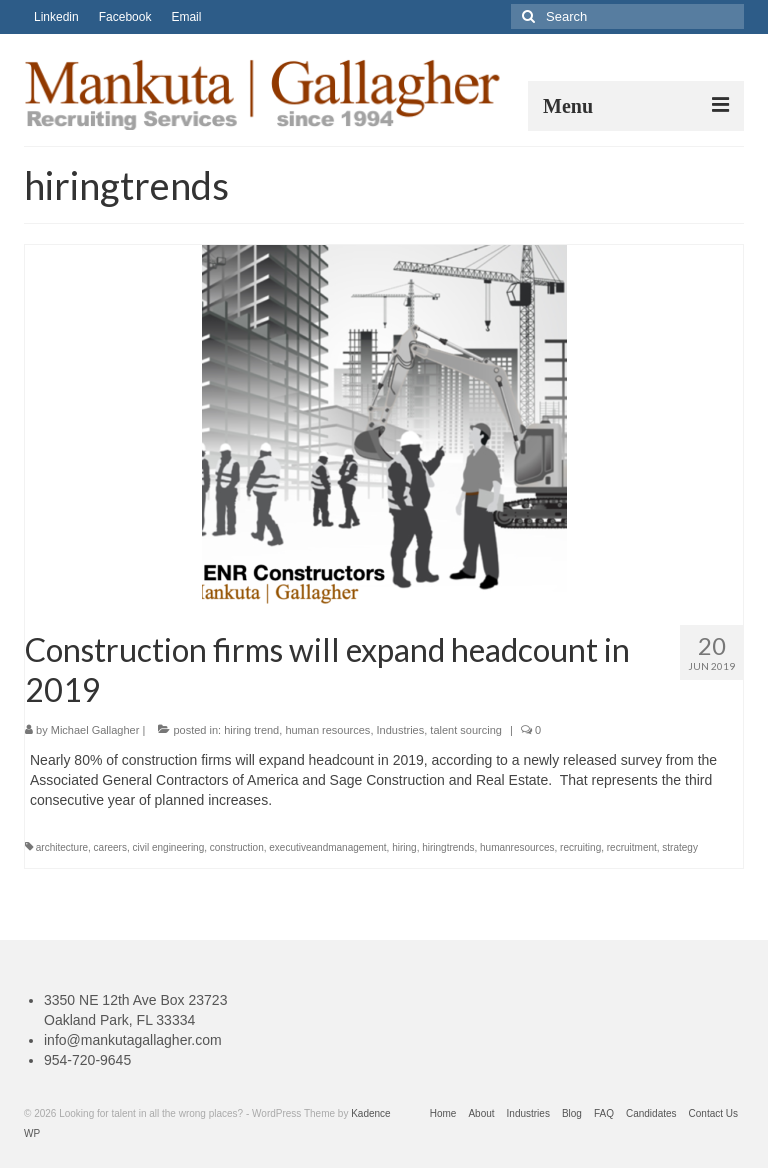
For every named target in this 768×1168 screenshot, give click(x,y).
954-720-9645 (87, 1060)
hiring (404, 847)
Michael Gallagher (95, 730)
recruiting (580, 847)
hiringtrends (448, 847)
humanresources (517, 847)
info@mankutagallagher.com (133, 1040)
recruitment (632, 847)
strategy (680, 847)
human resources (327, 730)
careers (110, 847)
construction (237, 847)
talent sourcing (466, 730)
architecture (62, 847)
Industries (401, 730)
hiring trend (251, 730)
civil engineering (169, 847)
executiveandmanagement (327, 847)
